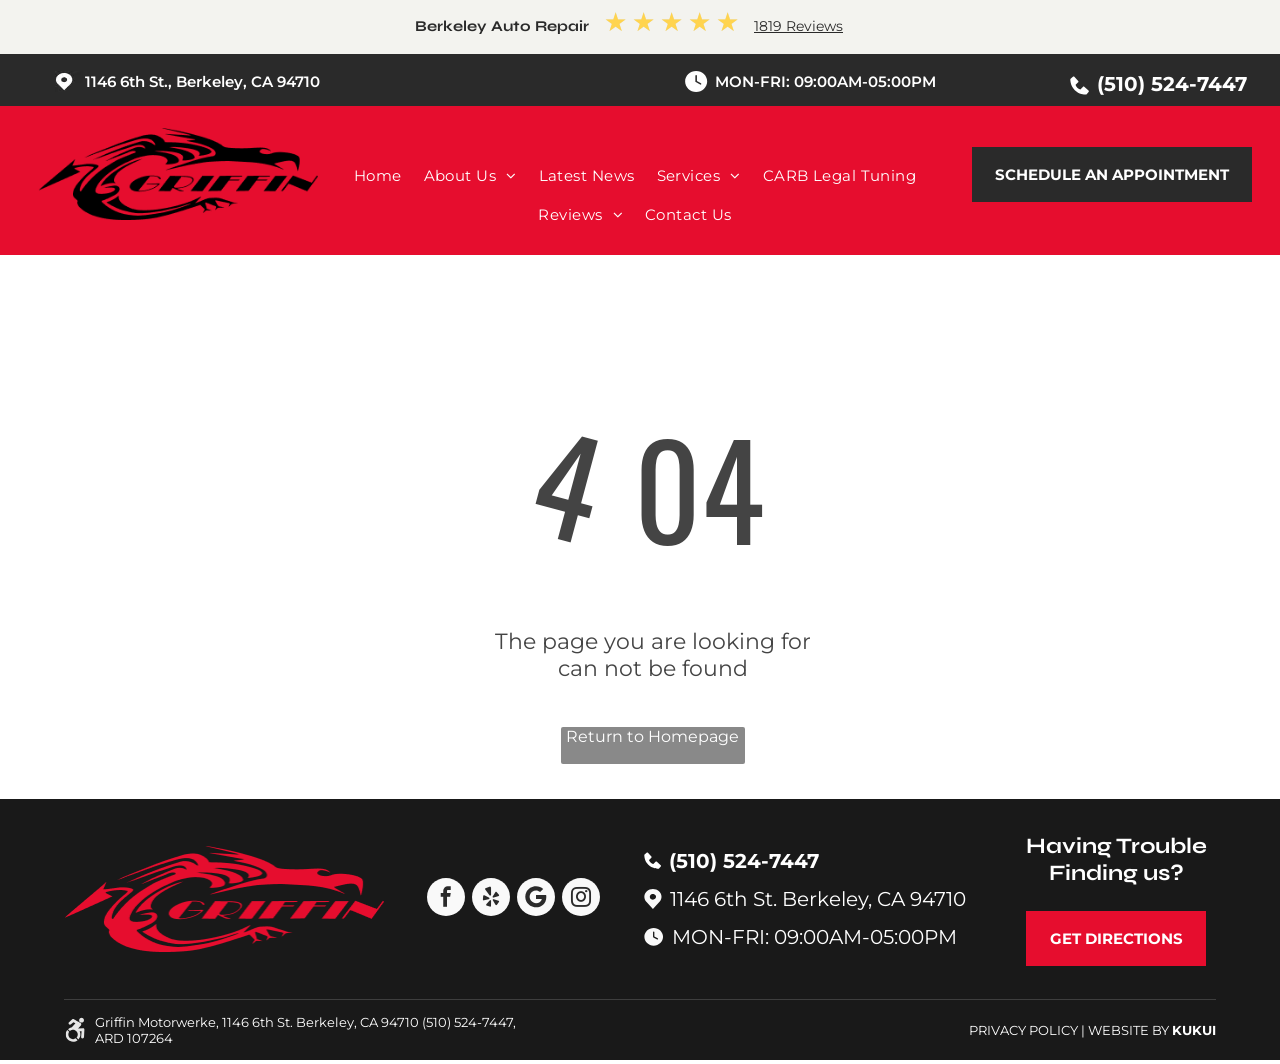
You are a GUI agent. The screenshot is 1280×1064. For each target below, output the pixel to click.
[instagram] (581, 899)
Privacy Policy (1023, 1030)
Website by (1128, 1030)
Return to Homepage (652, 736)
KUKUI (1194, 1030)
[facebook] (446, 899)
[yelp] (491, 899)
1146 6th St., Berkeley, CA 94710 (202, 81)
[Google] (536, 899)
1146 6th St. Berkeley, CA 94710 (818, 899)
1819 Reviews (798, 26)
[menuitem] (378, 175)
